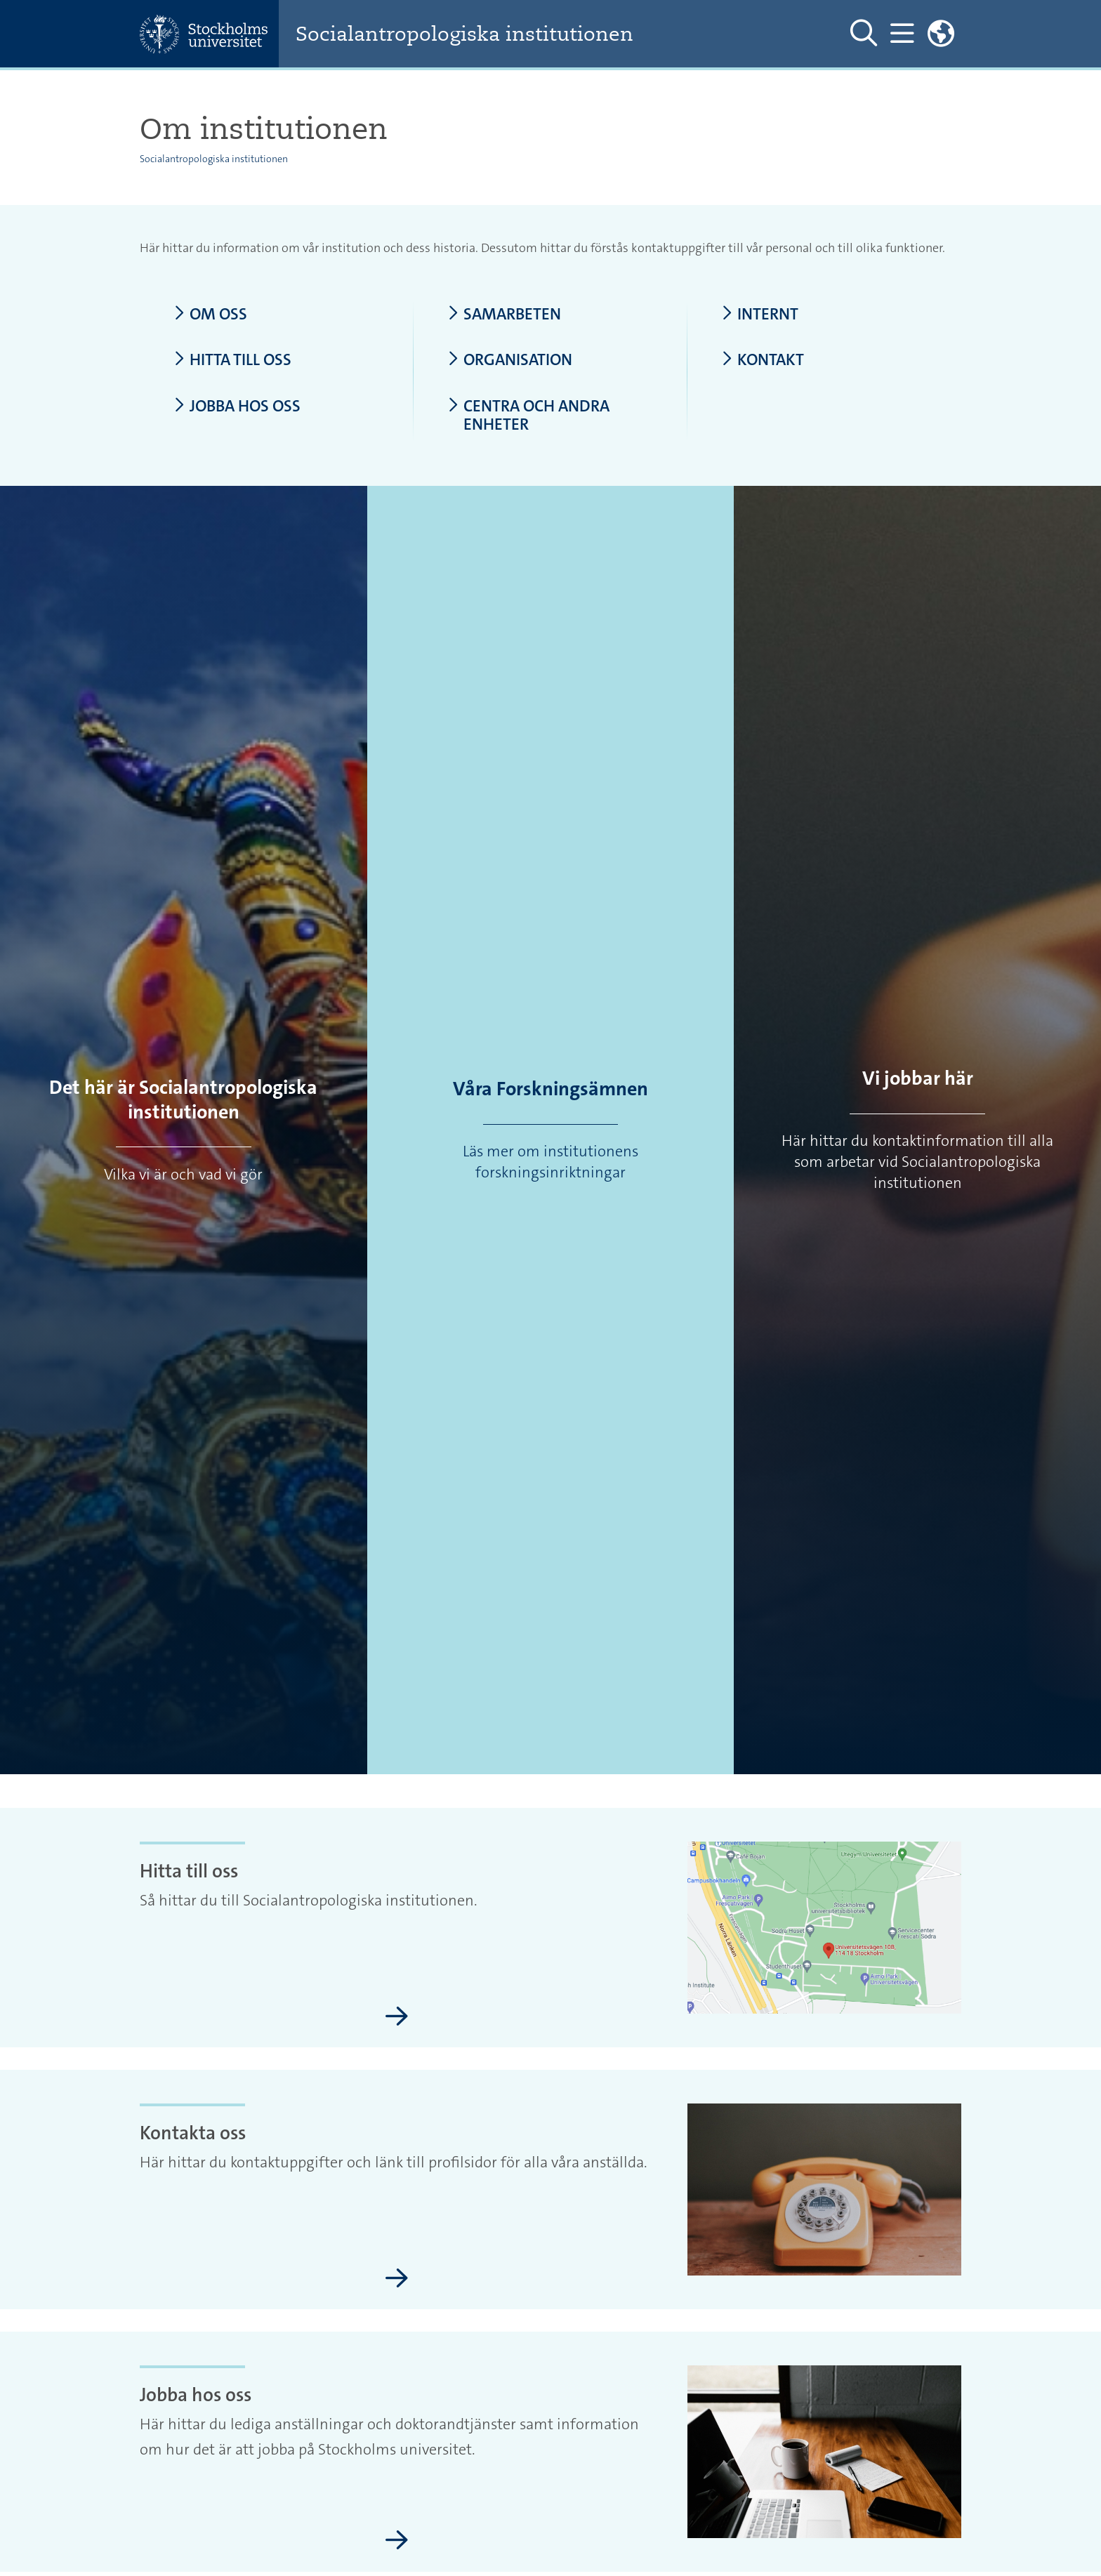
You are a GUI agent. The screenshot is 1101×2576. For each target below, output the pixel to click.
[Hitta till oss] (396, 2017)
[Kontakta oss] (396, 2279)
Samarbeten (504, 314)
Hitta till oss (232, 359)
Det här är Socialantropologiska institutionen (183, 1100)
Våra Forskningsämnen (550, 1089)
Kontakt (762, 359)
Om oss (210, 314)
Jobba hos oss (237, 406)
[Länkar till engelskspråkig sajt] (941, 33)
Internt (759, 314)
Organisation (509, 359)
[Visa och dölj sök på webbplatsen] (863, 33)
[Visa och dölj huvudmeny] (902, 33)
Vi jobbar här (917, 1078)
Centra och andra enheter (528, 415)
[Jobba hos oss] (396, 2541)
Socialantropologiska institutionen (464, 34)
